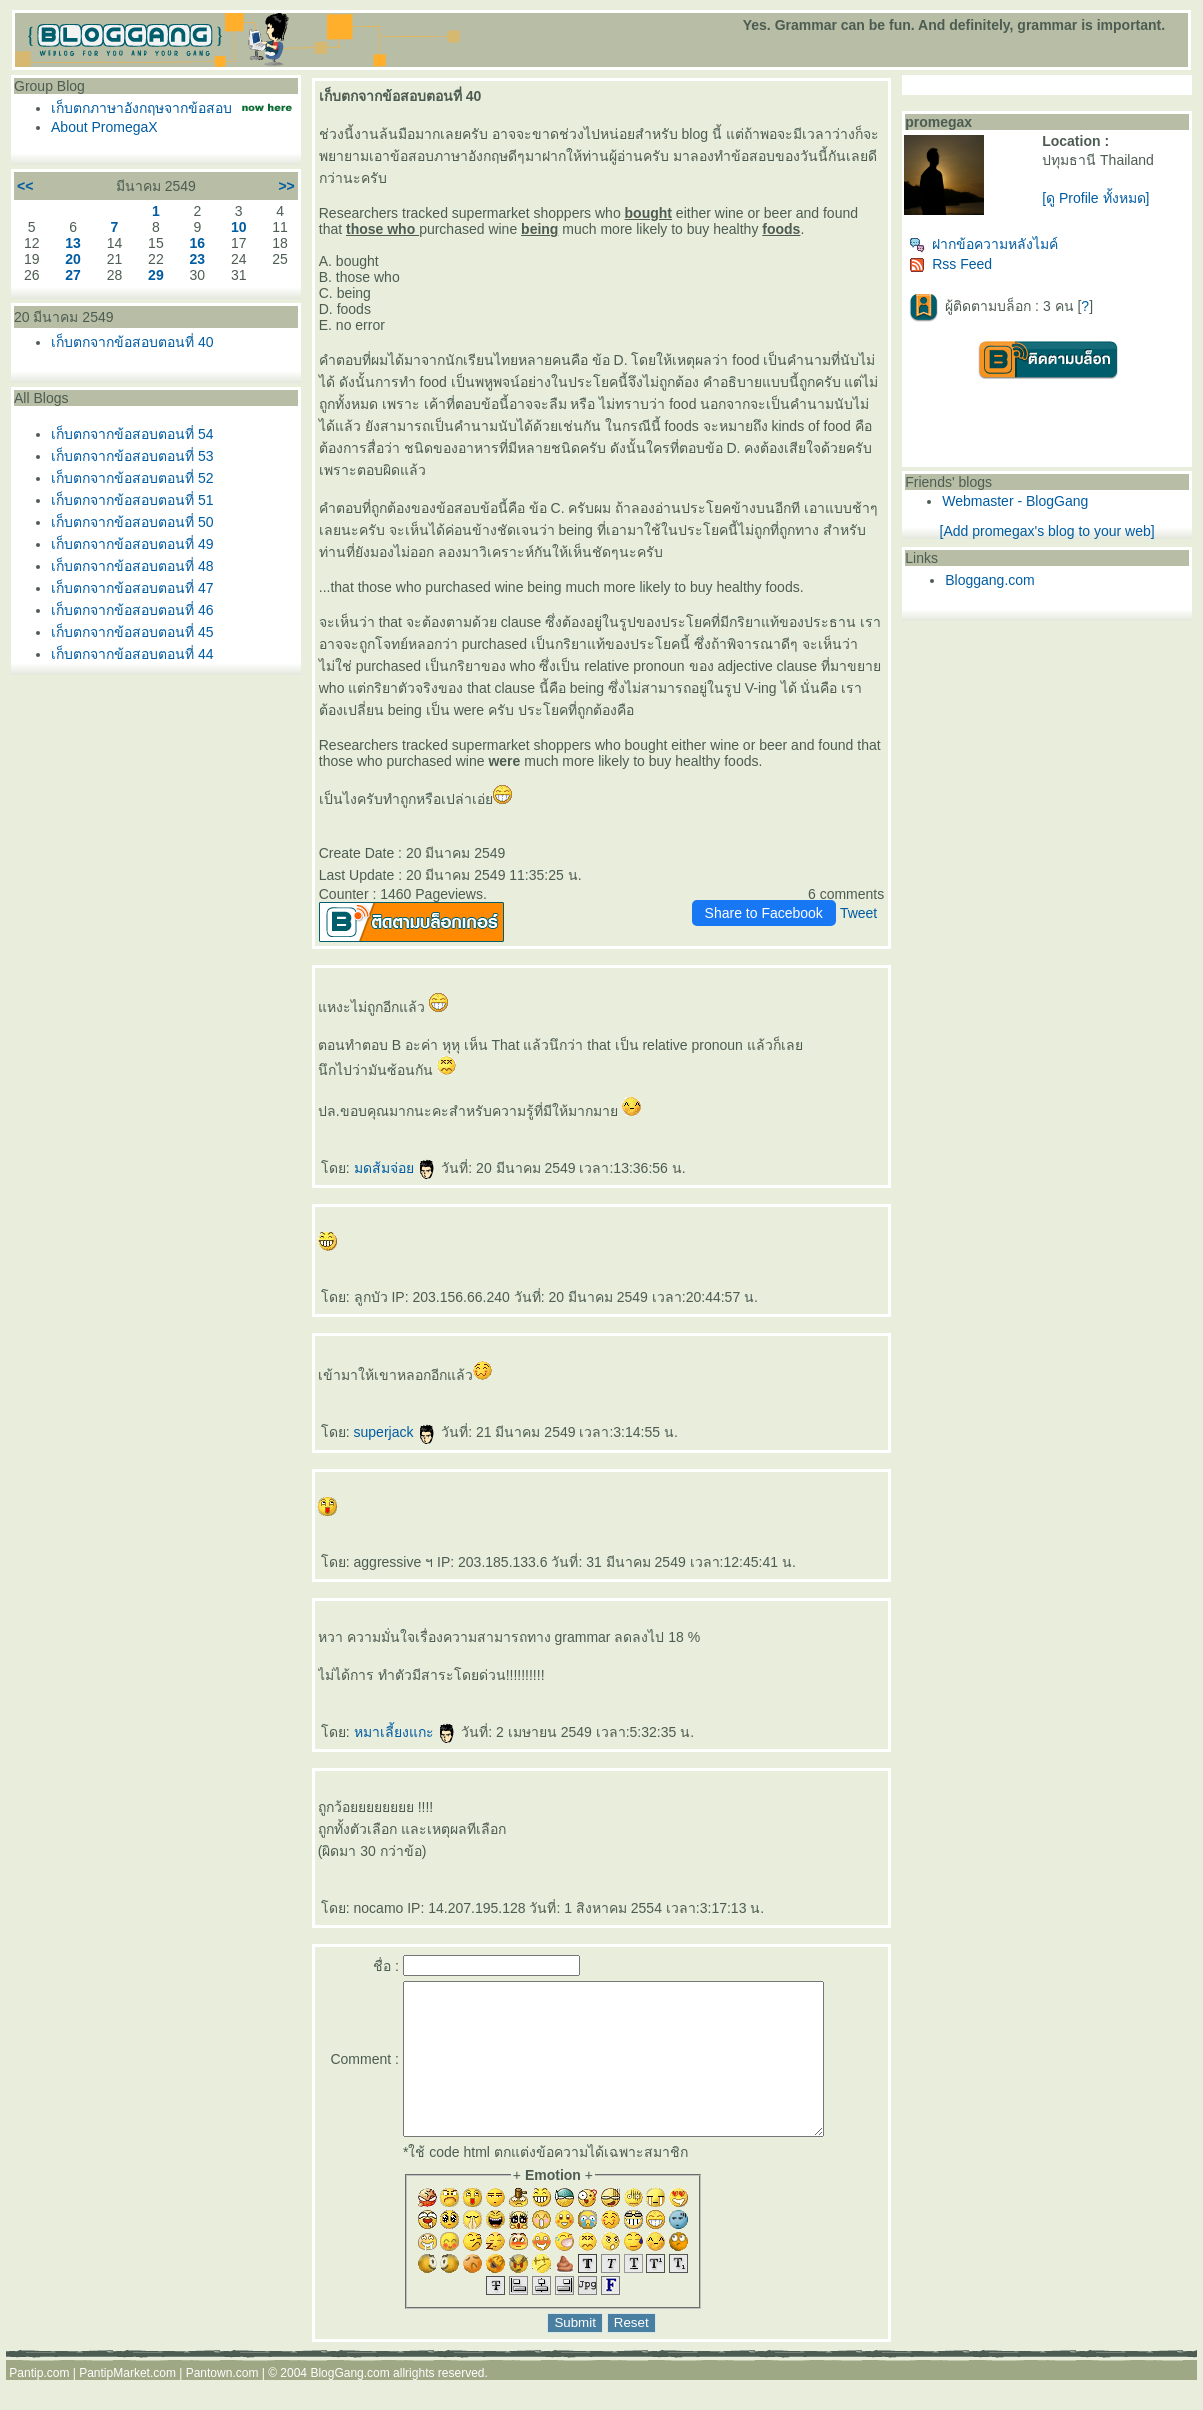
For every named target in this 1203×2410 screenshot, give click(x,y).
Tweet (858, 913)
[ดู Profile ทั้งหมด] (1095, 198)
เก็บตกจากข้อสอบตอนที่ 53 (132, 456)
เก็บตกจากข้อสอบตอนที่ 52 (132, 478)
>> (286, 186)
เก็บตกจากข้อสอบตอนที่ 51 (132, 500)
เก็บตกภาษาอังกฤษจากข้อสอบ (141, 108)
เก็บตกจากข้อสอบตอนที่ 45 (132, 632)
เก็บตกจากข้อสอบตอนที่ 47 (132, 588)
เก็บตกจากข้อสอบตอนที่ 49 (132, 544)
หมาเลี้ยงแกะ (406, 1732)
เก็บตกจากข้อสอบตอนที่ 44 (132, 654)
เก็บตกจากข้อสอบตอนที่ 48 (132, 566)
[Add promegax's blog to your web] (1047, 531)
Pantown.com (222, 2403)
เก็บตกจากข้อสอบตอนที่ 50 (132, 522)
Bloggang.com (990, 580)
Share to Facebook (764, 913)
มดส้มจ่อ (396, 1168)
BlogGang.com (349, 2403)
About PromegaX (104, 127)
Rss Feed (950, 264)
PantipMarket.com (127, 2403)
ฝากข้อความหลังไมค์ (983, 244)
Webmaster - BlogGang (1015, 501)
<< (25, 186)
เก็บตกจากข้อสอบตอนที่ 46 (132, 610)
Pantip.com (39, 2403)
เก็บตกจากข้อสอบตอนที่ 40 (132, 342)
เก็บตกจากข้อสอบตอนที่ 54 (132, 434)
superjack (396, 1432)
